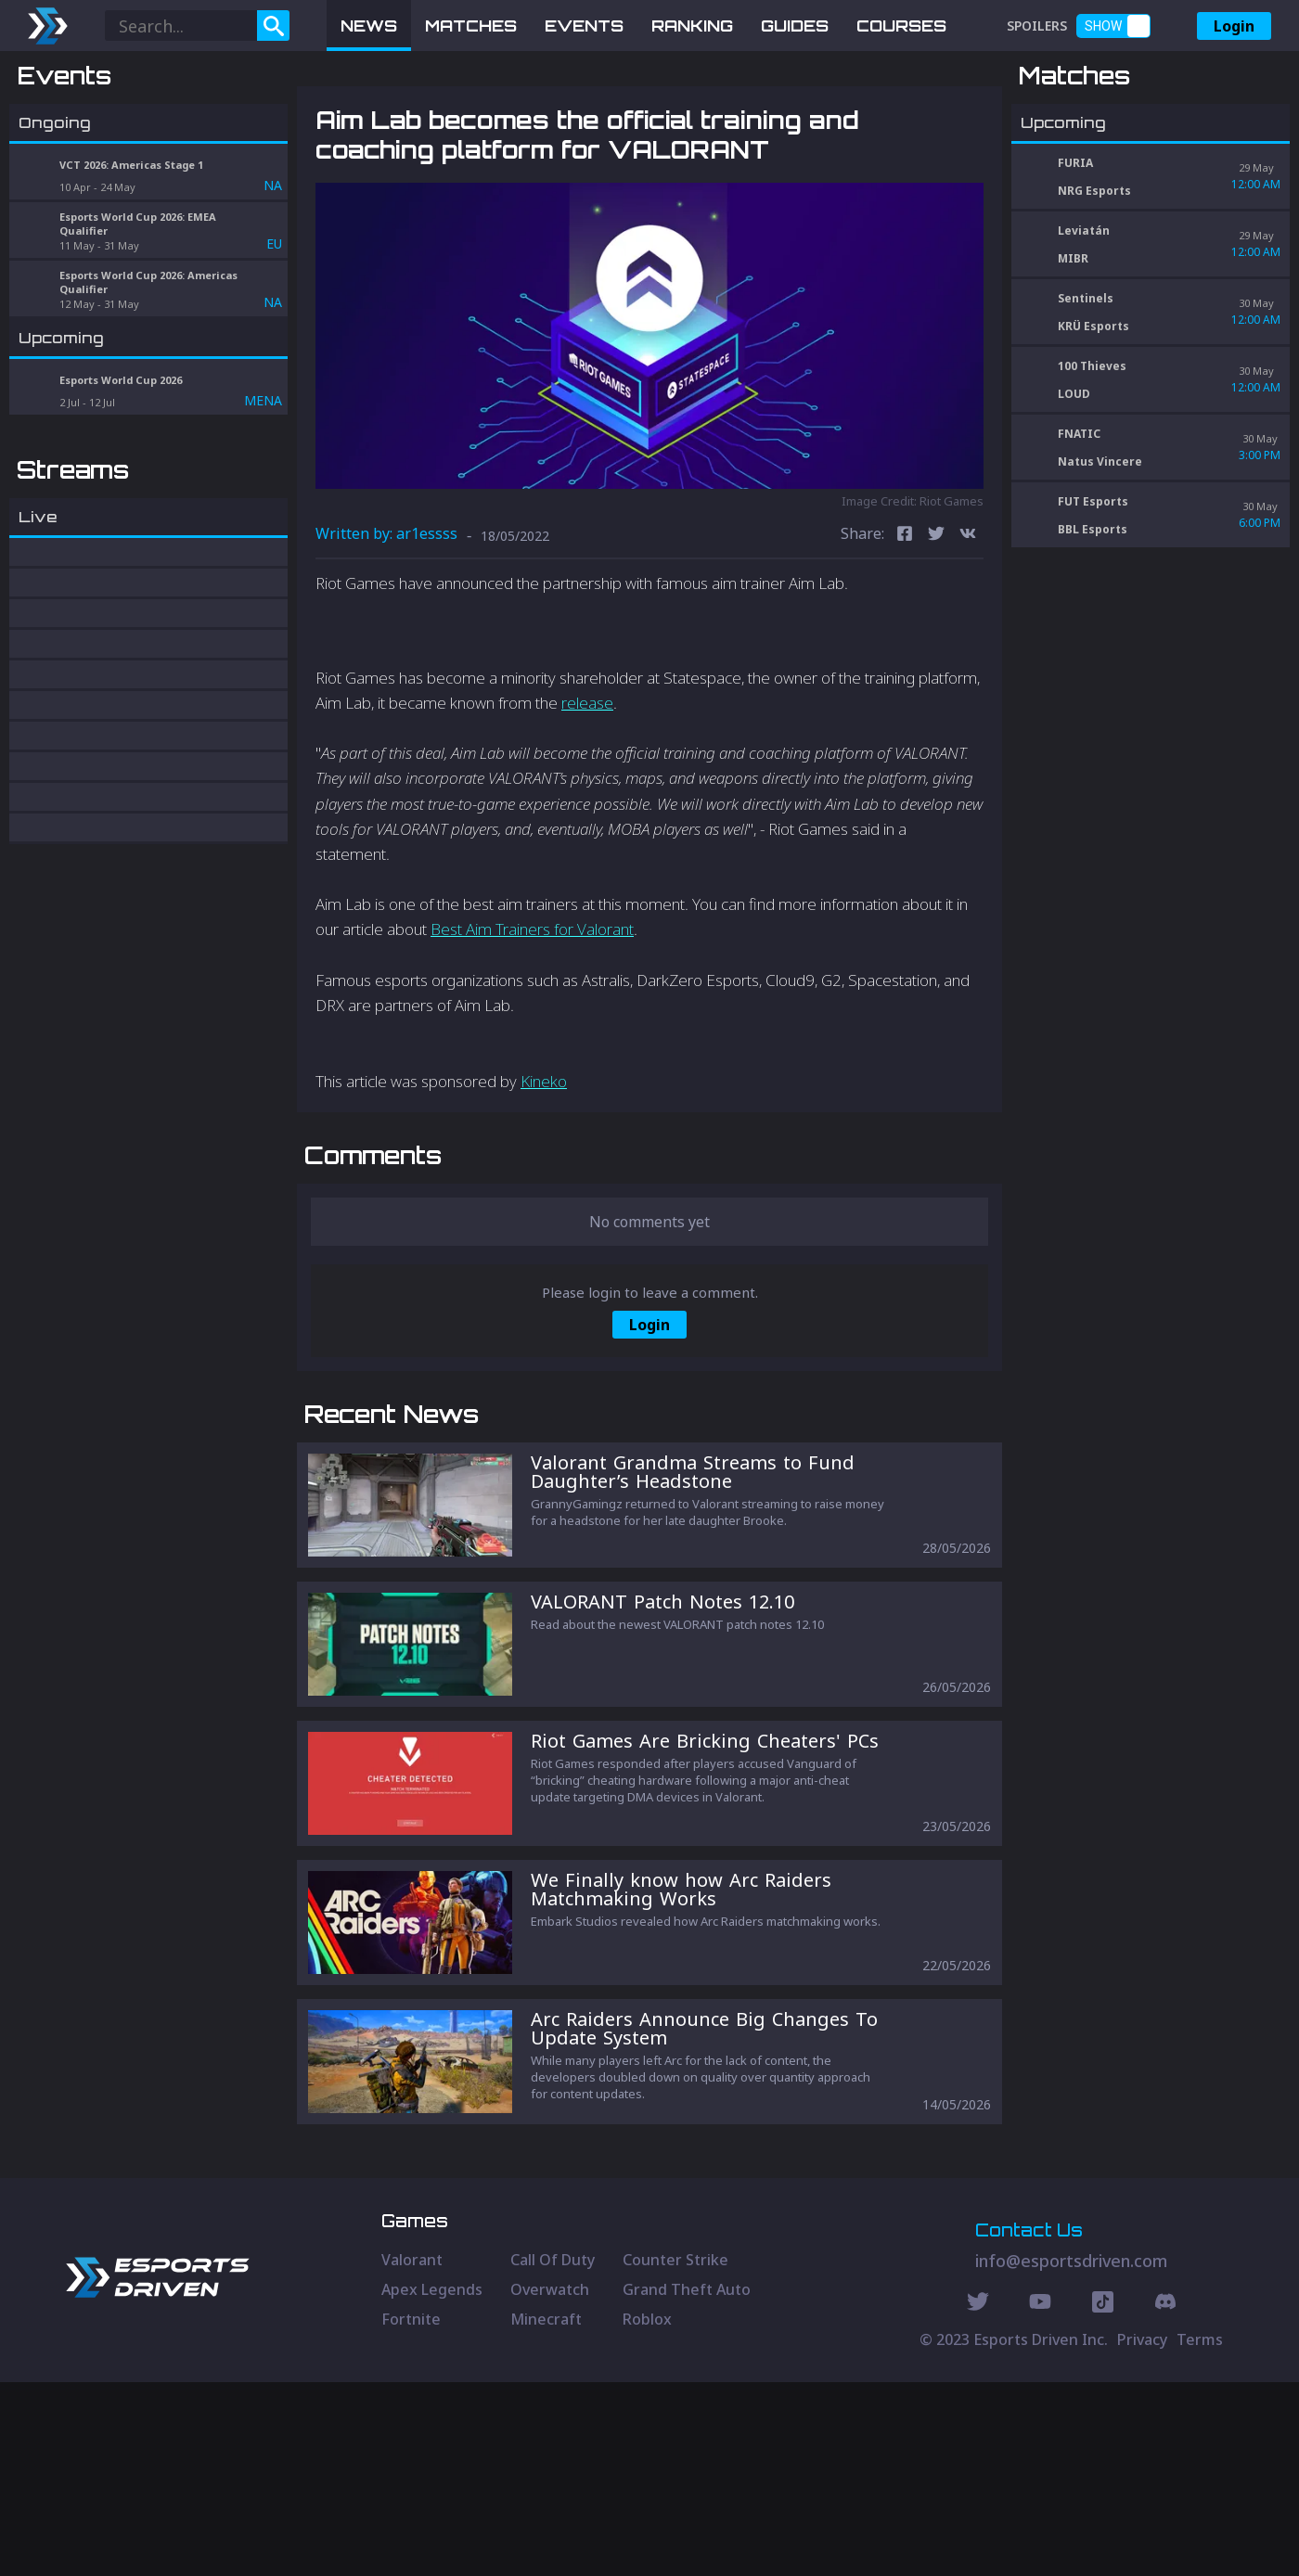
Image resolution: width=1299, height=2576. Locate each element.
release (587, 799)
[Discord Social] (1102, 2498)
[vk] (967, 632)
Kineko (544, 1177)
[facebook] (904, 632)
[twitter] (936, 632)
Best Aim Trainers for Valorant (532, 1026)
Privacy (1142, 2533)
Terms (1200, 2533)
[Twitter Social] (978, 2498)
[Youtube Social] (1040, 2498)
